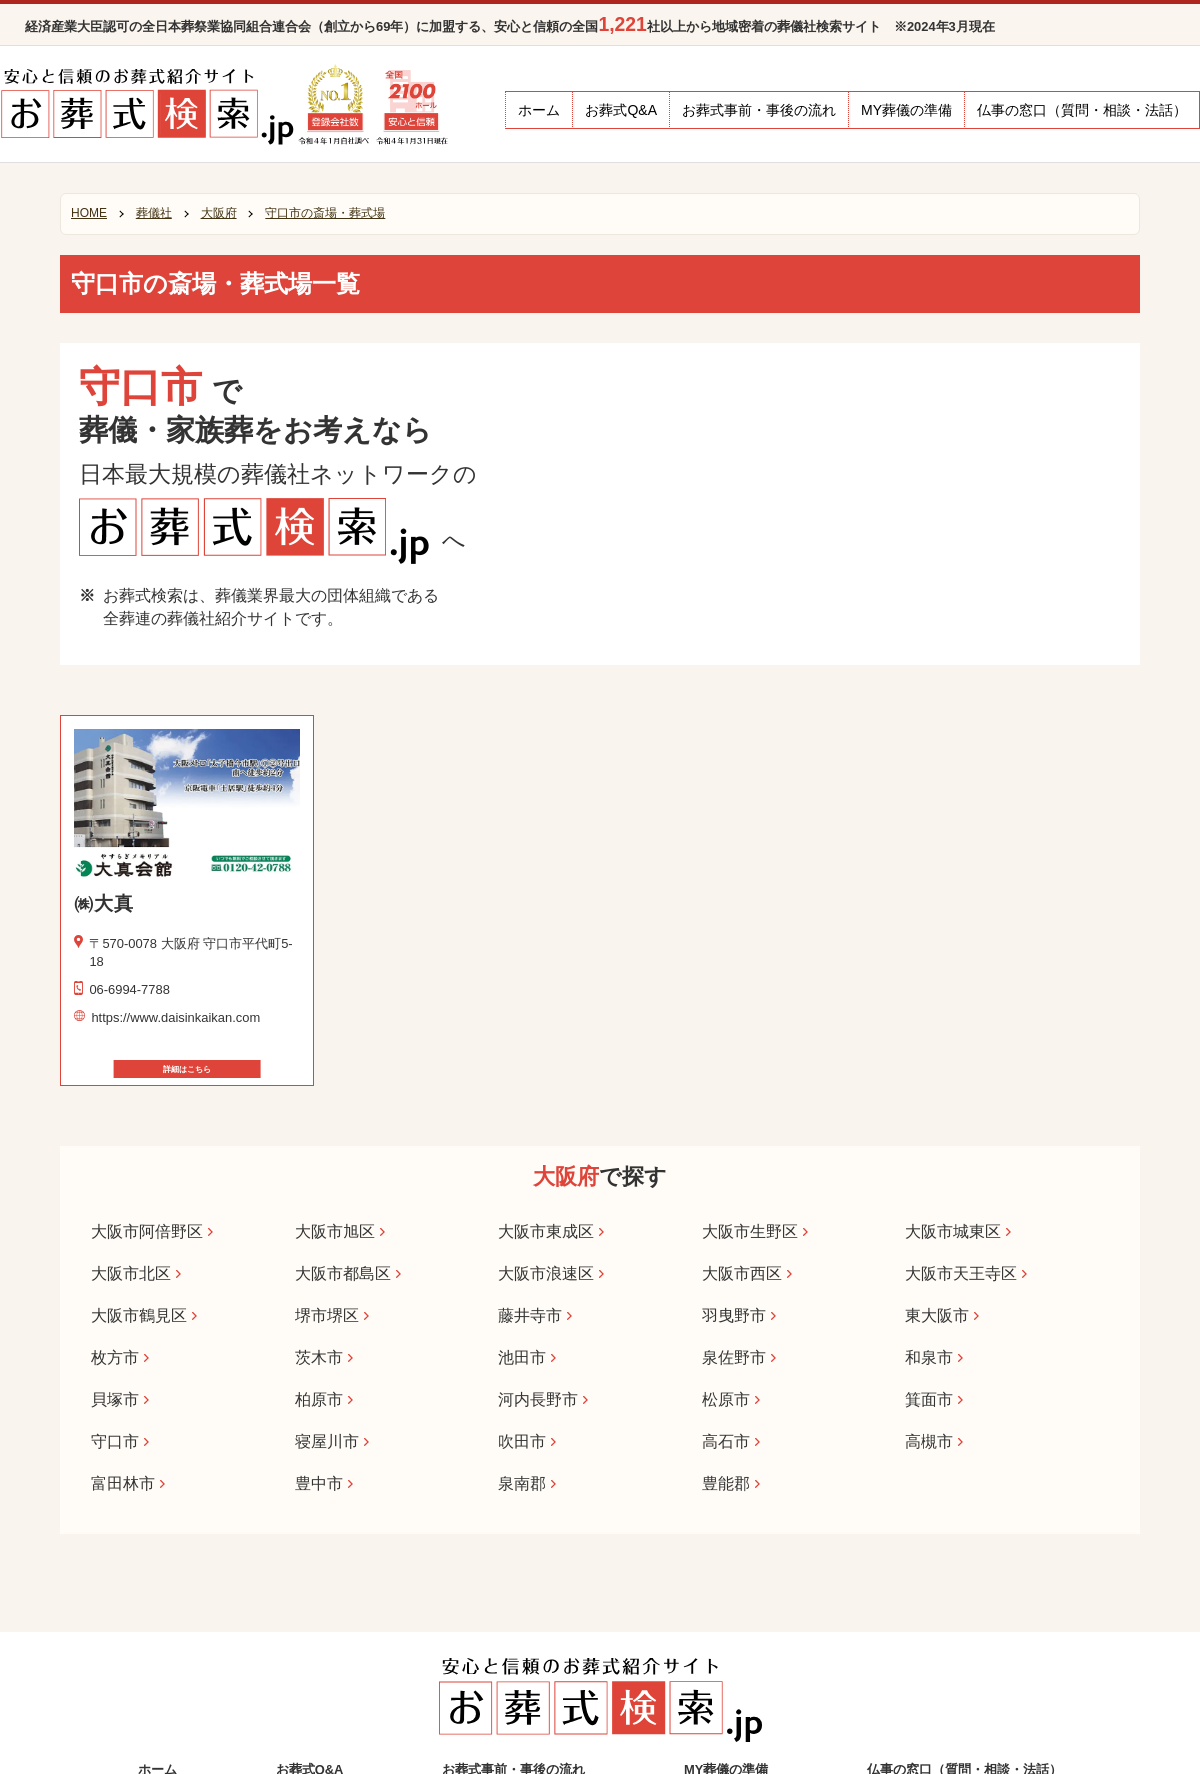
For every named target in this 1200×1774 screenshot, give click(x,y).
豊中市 (319, 1483)
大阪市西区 (742, 1273)
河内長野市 (538, 1399)
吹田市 (522, 1441)
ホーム (539, 110)
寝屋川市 (327, 1441)
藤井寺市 (530, 1315)
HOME (89, 213)
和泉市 (929, 1357)
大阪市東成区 (546, 1231)
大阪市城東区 (953, 1231)
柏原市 (319, 1399)
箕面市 (929, 1399)
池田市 (522, 1357)
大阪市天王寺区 (961, 1273)
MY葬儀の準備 (906, 110)
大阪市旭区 (335, 1231)
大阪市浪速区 (546, 1273)
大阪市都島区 (343, 1273)
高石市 (726, 1441)
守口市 (115, 1441)
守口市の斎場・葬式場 (325, 213)
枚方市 (115, 1357)
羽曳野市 (734, 1315)
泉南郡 (522, 1483)
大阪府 (219, 213)
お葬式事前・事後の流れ (759, 110)
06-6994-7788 (129, 989)
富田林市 (123, 1483)
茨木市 (319, 1357)
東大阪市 (937, 1315)
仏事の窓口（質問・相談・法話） (1082, 110)
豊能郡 (726, 1483)
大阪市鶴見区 (139, 1315)
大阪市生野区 (750, 1231)
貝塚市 (115, 1399)
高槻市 (929, 1441)
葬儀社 (154, 213)
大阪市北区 (131, 1273)
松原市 (726, 1399)
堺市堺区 (327, 1315)
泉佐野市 (734, 1357)
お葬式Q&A (621, 110)
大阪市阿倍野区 (147, 1231)
